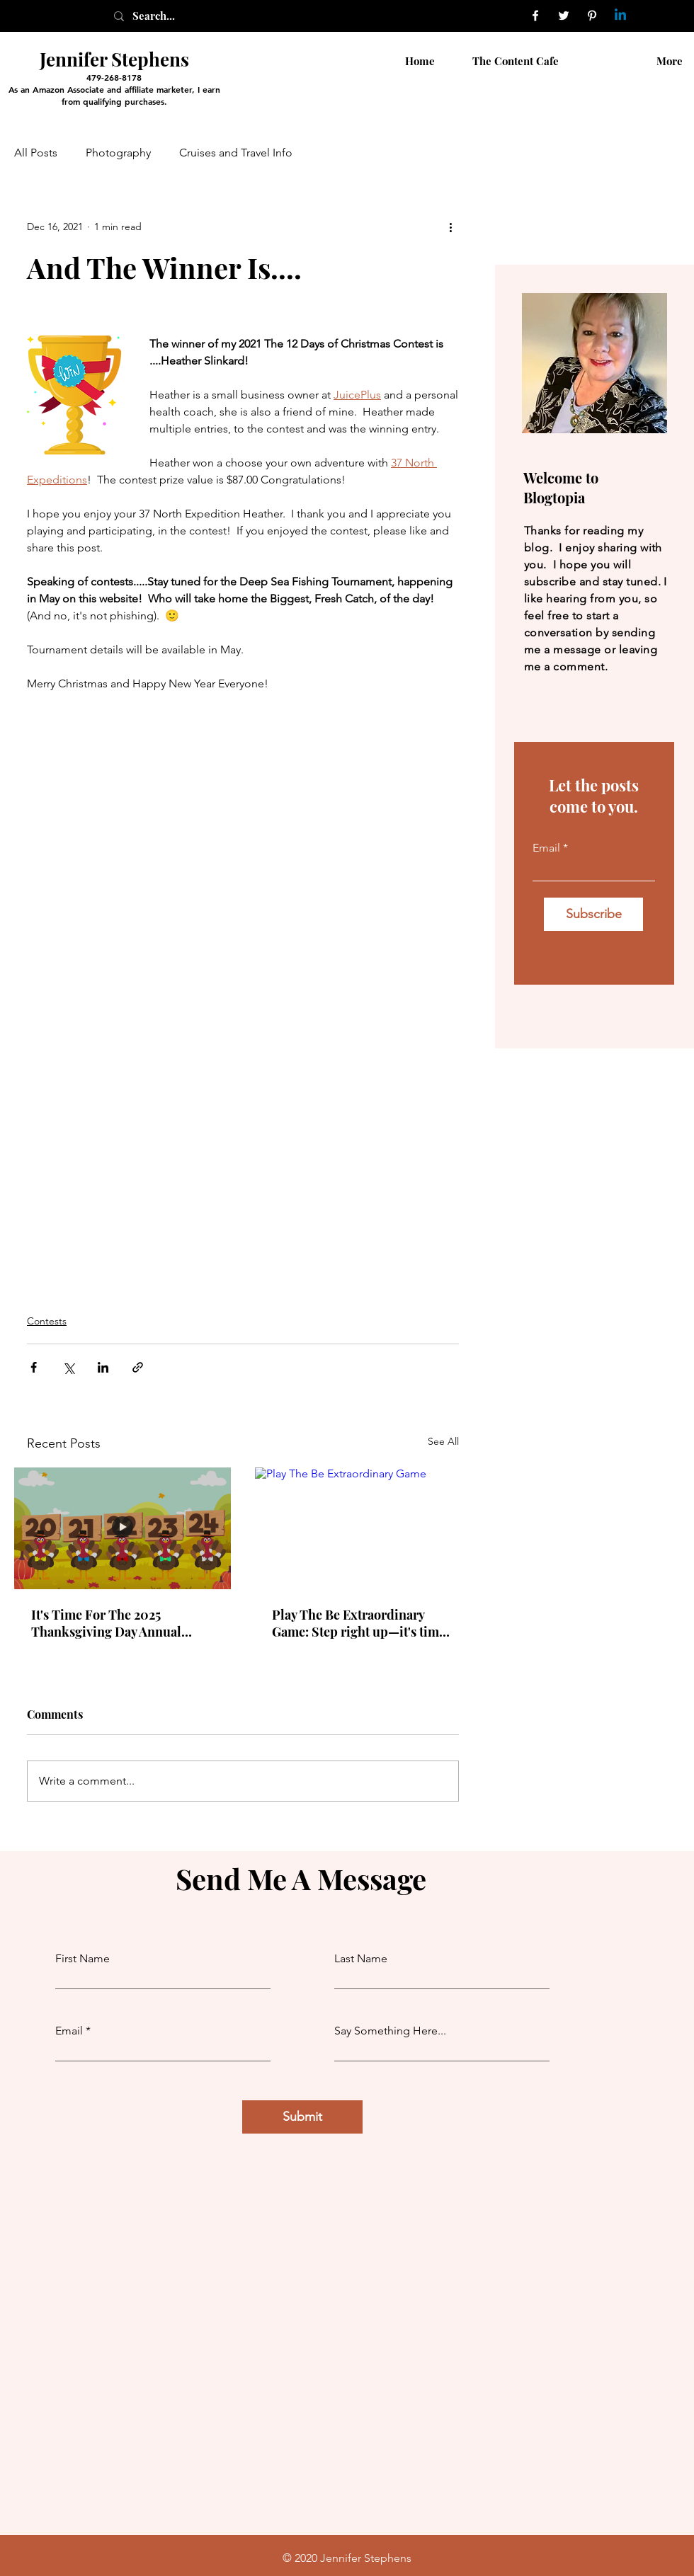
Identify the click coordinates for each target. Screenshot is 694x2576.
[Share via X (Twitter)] (68, 1367)
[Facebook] (535, 15)
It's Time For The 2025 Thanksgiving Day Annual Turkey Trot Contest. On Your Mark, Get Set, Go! (116, 1623)
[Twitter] (564, 15)
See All (443, 1441)
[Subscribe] (593, 914)
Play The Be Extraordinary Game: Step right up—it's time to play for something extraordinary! (358, 1623)
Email (546, 848)
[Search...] (169, 16)
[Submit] (302, 2117)
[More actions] (450, 226)
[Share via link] (137, 1367)
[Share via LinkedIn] (103, 1367)
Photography (118, 152)
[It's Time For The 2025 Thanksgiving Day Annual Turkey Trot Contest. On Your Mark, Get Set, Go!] (122, 1528)
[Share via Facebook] (33, 1367)
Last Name (360, 1958)
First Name (82, 1958)
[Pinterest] (592, 15)
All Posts (35, 152)
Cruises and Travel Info (235, 152)
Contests (47, 1321)
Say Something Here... (390, 2031)
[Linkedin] (620, 15)
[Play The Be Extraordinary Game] (363, 1528)
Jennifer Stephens (114, 59)
